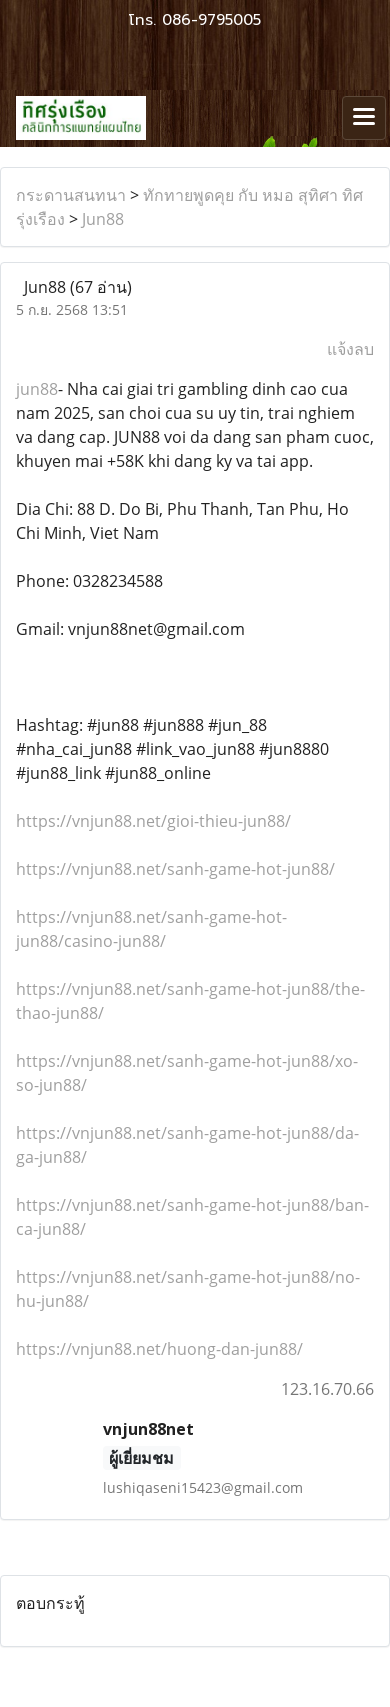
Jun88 (103, 219)
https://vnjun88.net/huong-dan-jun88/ (159, 1349)
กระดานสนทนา (71, 195)
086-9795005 (211, 20)
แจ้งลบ (350, 349)
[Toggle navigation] (364, 118)
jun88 (37, 389)
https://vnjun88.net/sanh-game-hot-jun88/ (175, 869)
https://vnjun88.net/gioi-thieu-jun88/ (153, 821)
